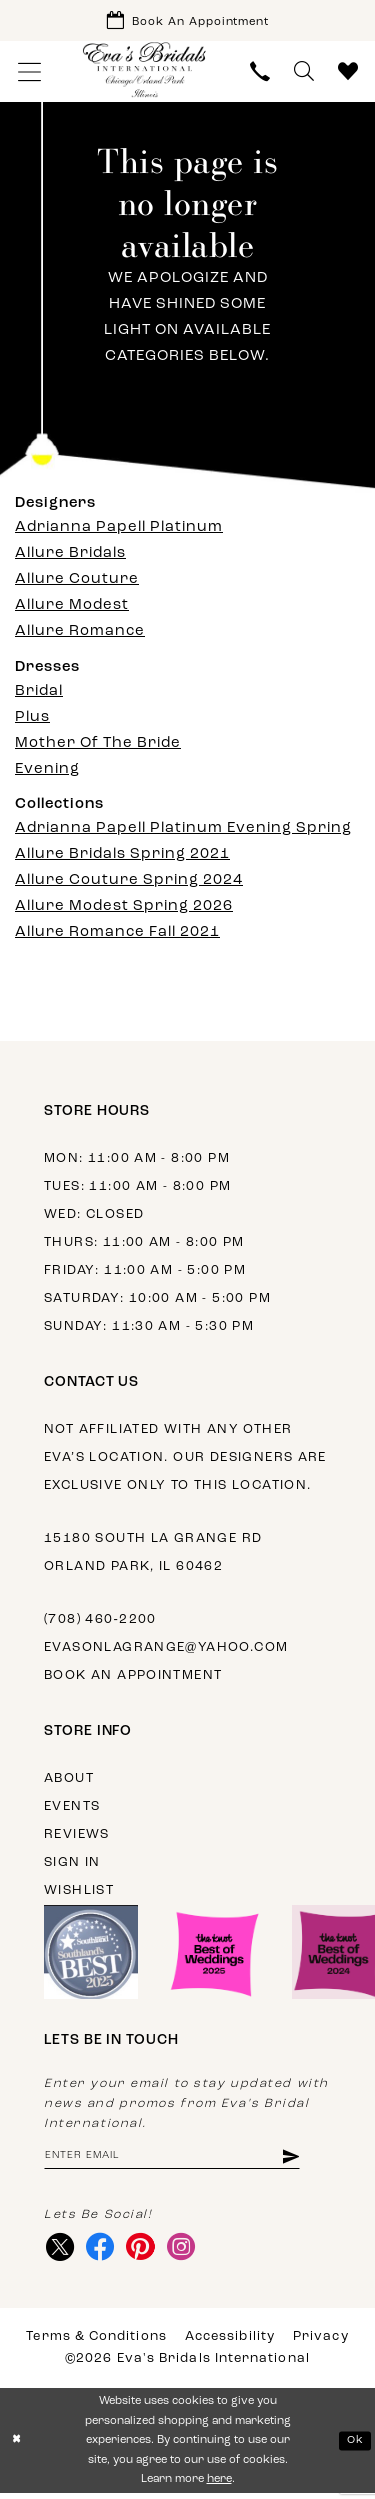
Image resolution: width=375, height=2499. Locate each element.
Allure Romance (80, 634)
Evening (47, 771)
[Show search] (304, 73)
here (219, 2484)
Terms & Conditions (96, 2341)
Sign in (72, 1864)
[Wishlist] (348, 73)
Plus (32, 719)
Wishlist (79, 1892)
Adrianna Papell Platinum (119, 530)
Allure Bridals (70, 556)
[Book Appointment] (187, 21)
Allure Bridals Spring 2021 (122, 856)
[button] (29, 73)
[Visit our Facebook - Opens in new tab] (102, 2251)
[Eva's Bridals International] (145, 71)
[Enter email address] (178, 2159)
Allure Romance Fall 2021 (117, 934)
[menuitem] (29, 73)
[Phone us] (260, 73)
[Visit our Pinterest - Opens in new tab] (144, 2251)
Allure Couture (77, 582)
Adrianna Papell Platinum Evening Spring (183, 830)
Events (72, 1808)
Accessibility (230, 2341)
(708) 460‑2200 (100, 1621)
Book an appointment (133, 1677)
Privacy (321, 2341)
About (69, 1780)
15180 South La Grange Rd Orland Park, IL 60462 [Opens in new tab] (153, 1554)
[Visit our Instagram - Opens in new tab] (186, 2251)
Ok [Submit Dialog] (355, 2445)
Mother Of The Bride (98, 745)
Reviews (77, 1836)
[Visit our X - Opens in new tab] (60, 2251)
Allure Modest (72, 608)
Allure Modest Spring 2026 (124, 908)
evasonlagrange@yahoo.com (166, 1649)
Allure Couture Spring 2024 (129, 882)
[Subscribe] (302, 2159)
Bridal (39, 693)
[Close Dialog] (17, 2446)
